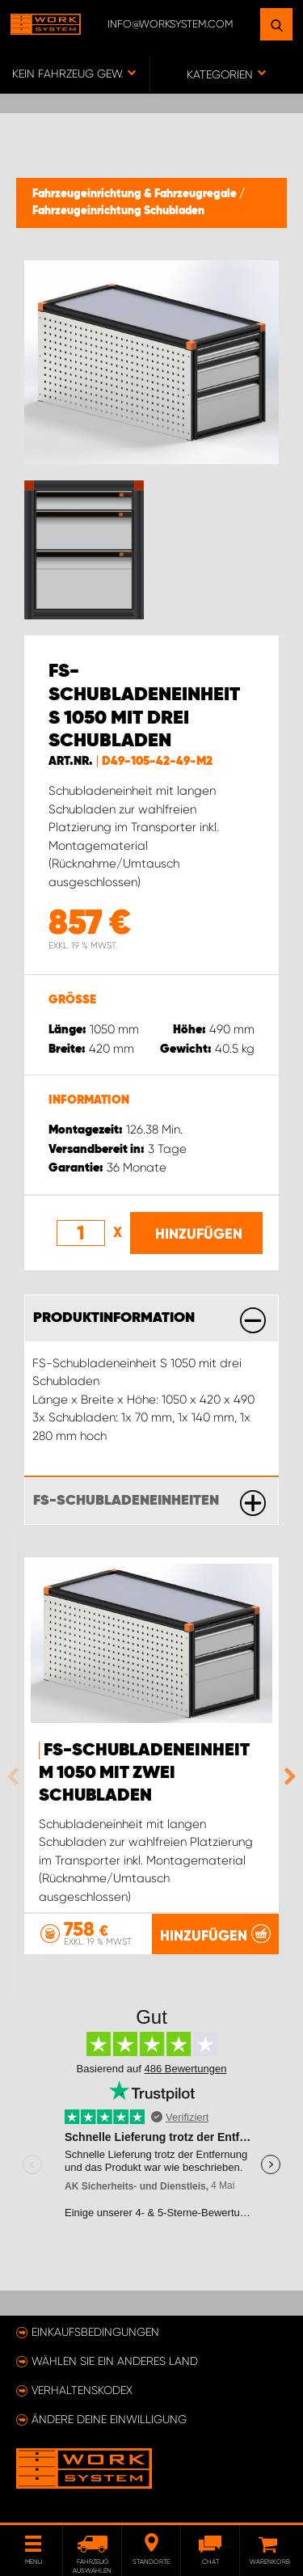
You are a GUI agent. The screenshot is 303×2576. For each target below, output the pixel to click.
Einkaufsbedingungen (95, 2331)
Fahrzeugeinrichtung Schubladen (118, 211)
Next (286, 1776)
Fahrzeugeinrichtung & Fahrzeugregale (135, 194)
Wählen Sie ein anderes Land (115, 2360)
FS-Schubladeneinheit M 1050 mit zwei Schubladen (144, 1773)
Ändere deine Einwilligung (109, 2419)
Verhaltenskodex (82, 2390)
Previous (17, 1776)
